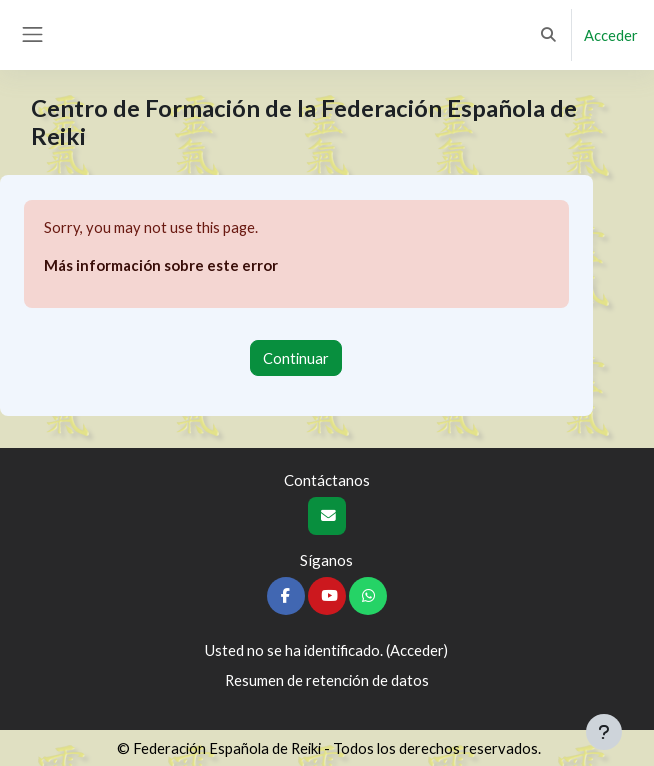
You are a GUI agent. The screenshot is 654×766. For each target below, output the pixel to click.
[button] (549, 35)
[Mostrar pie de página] (604, 732)
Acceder (611, 35)
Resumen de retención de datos (327, 680)
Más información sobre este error (161, 265)
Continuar (296, 358)
